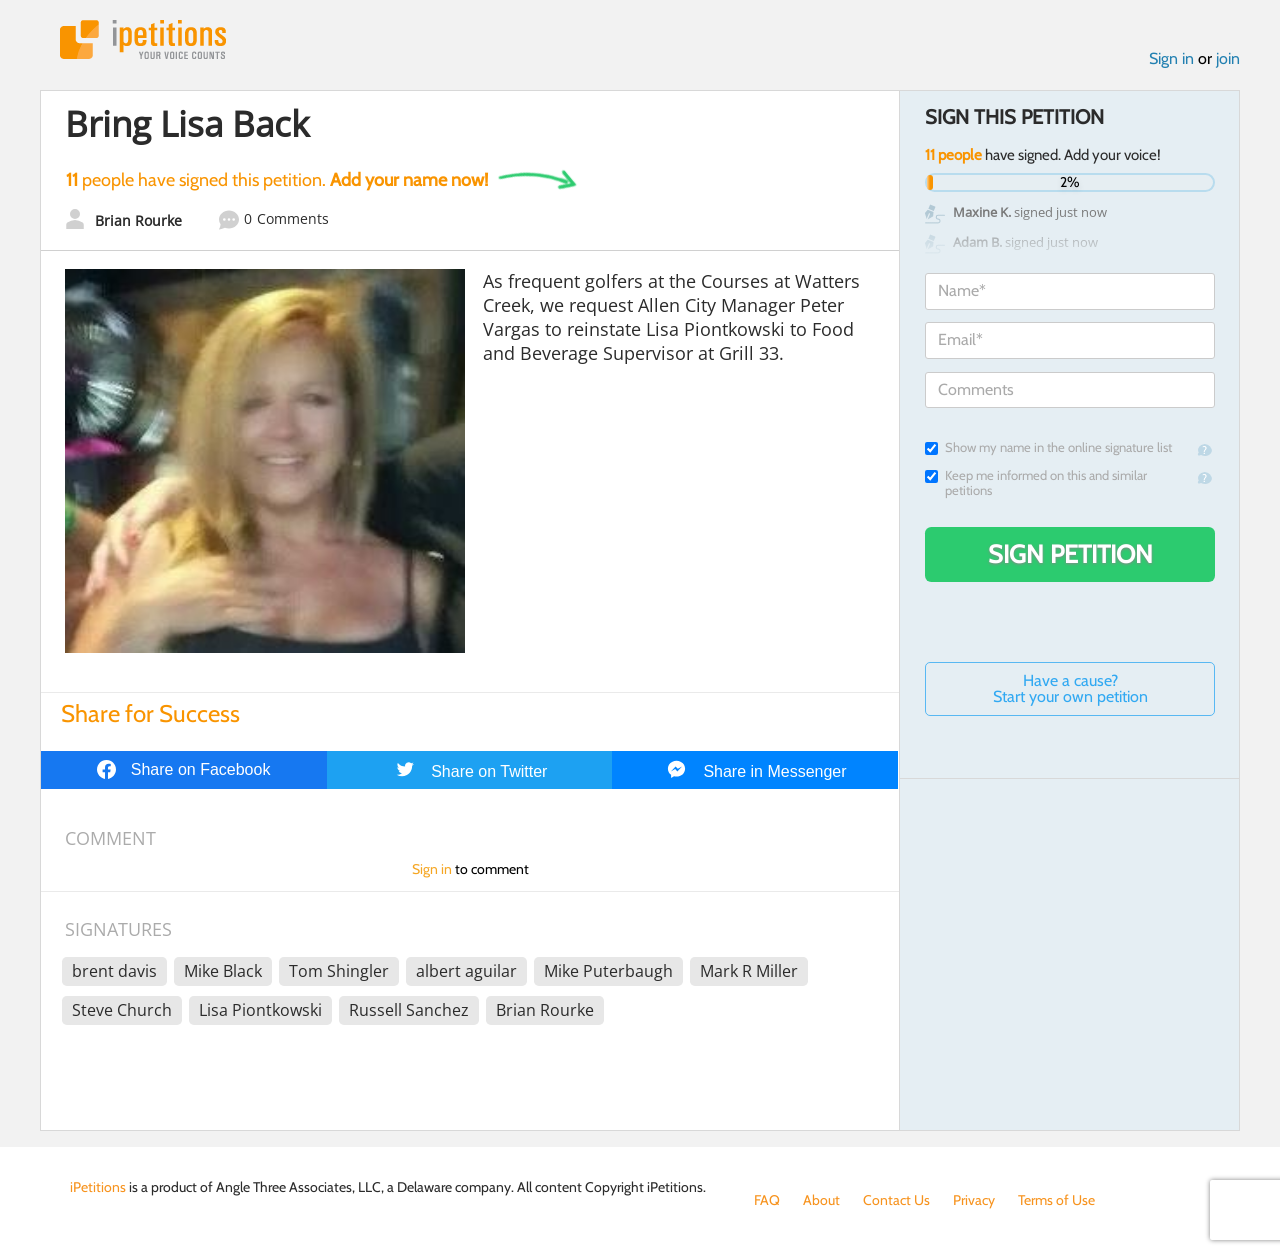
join (1228, 58)
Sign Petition (1070, 554)
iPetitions (143, 39)
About (821, 1200)
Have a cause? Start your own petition (1070, 688)
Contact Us (896, 1200)
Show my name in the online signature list (1048, 447)
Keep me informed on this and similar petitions (1036, 483)
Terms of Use (1056, 1200)
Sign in (1171, 58)
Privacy (974, 1200)
